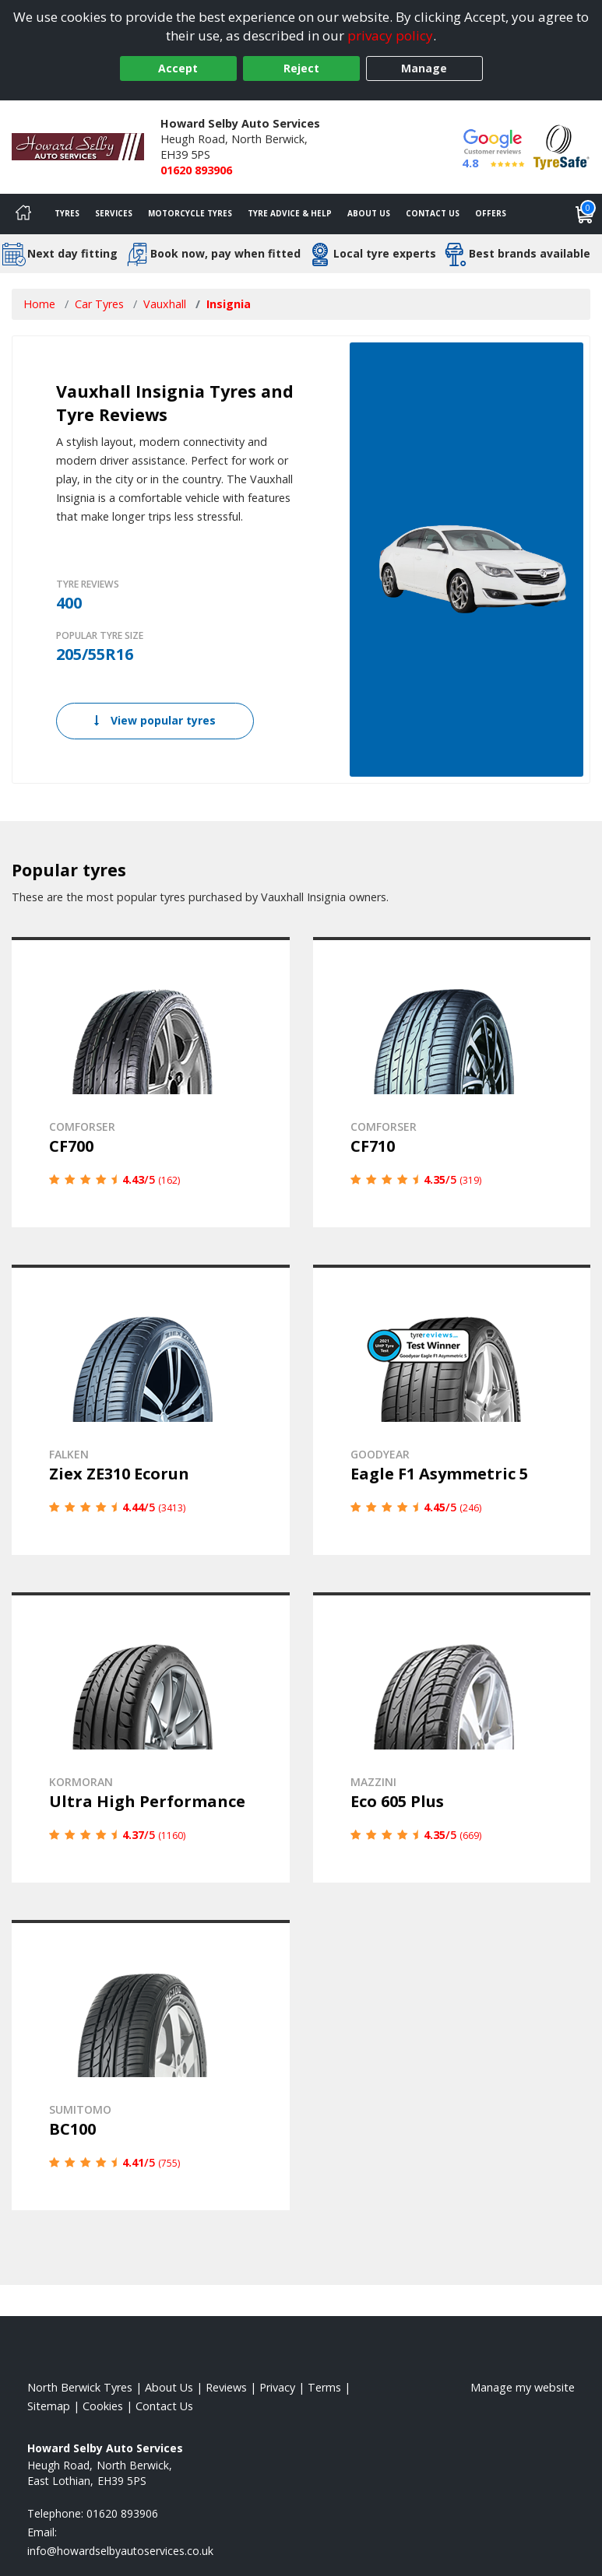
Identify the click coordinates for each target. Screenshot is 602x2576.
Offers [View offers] (490, 213)
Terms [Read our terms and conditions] (324, 2387)
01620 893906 (196, 170)
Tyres (67, 213)
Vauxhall (164, 304)
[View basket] (585, 214)
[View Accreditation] (561, 146)
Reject (301, 68)
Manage (424, 68)
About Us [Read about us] (169, 2387)
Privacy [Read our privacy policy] (277, 2387)
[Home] (23, 214)
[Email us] (120, 2550)
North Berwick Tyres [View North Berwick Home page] (79, 2387)
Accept (178, 68)
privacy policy (390, 35)
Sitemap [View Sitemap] (48, 2406)
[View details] (151, 1082)
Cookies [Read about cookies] (103, 2406)
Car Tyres (99, 304)
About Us (368, 213)
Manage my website (522, 2387)
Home (39, 304)
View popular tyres (155, 720)
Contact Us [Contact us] (432, 213)
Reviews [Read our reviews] (226, 2387)
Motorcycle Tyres (190, 213)
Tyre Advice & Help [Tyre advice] (290, 213)
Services (113, 213)
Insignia (228, 304)
